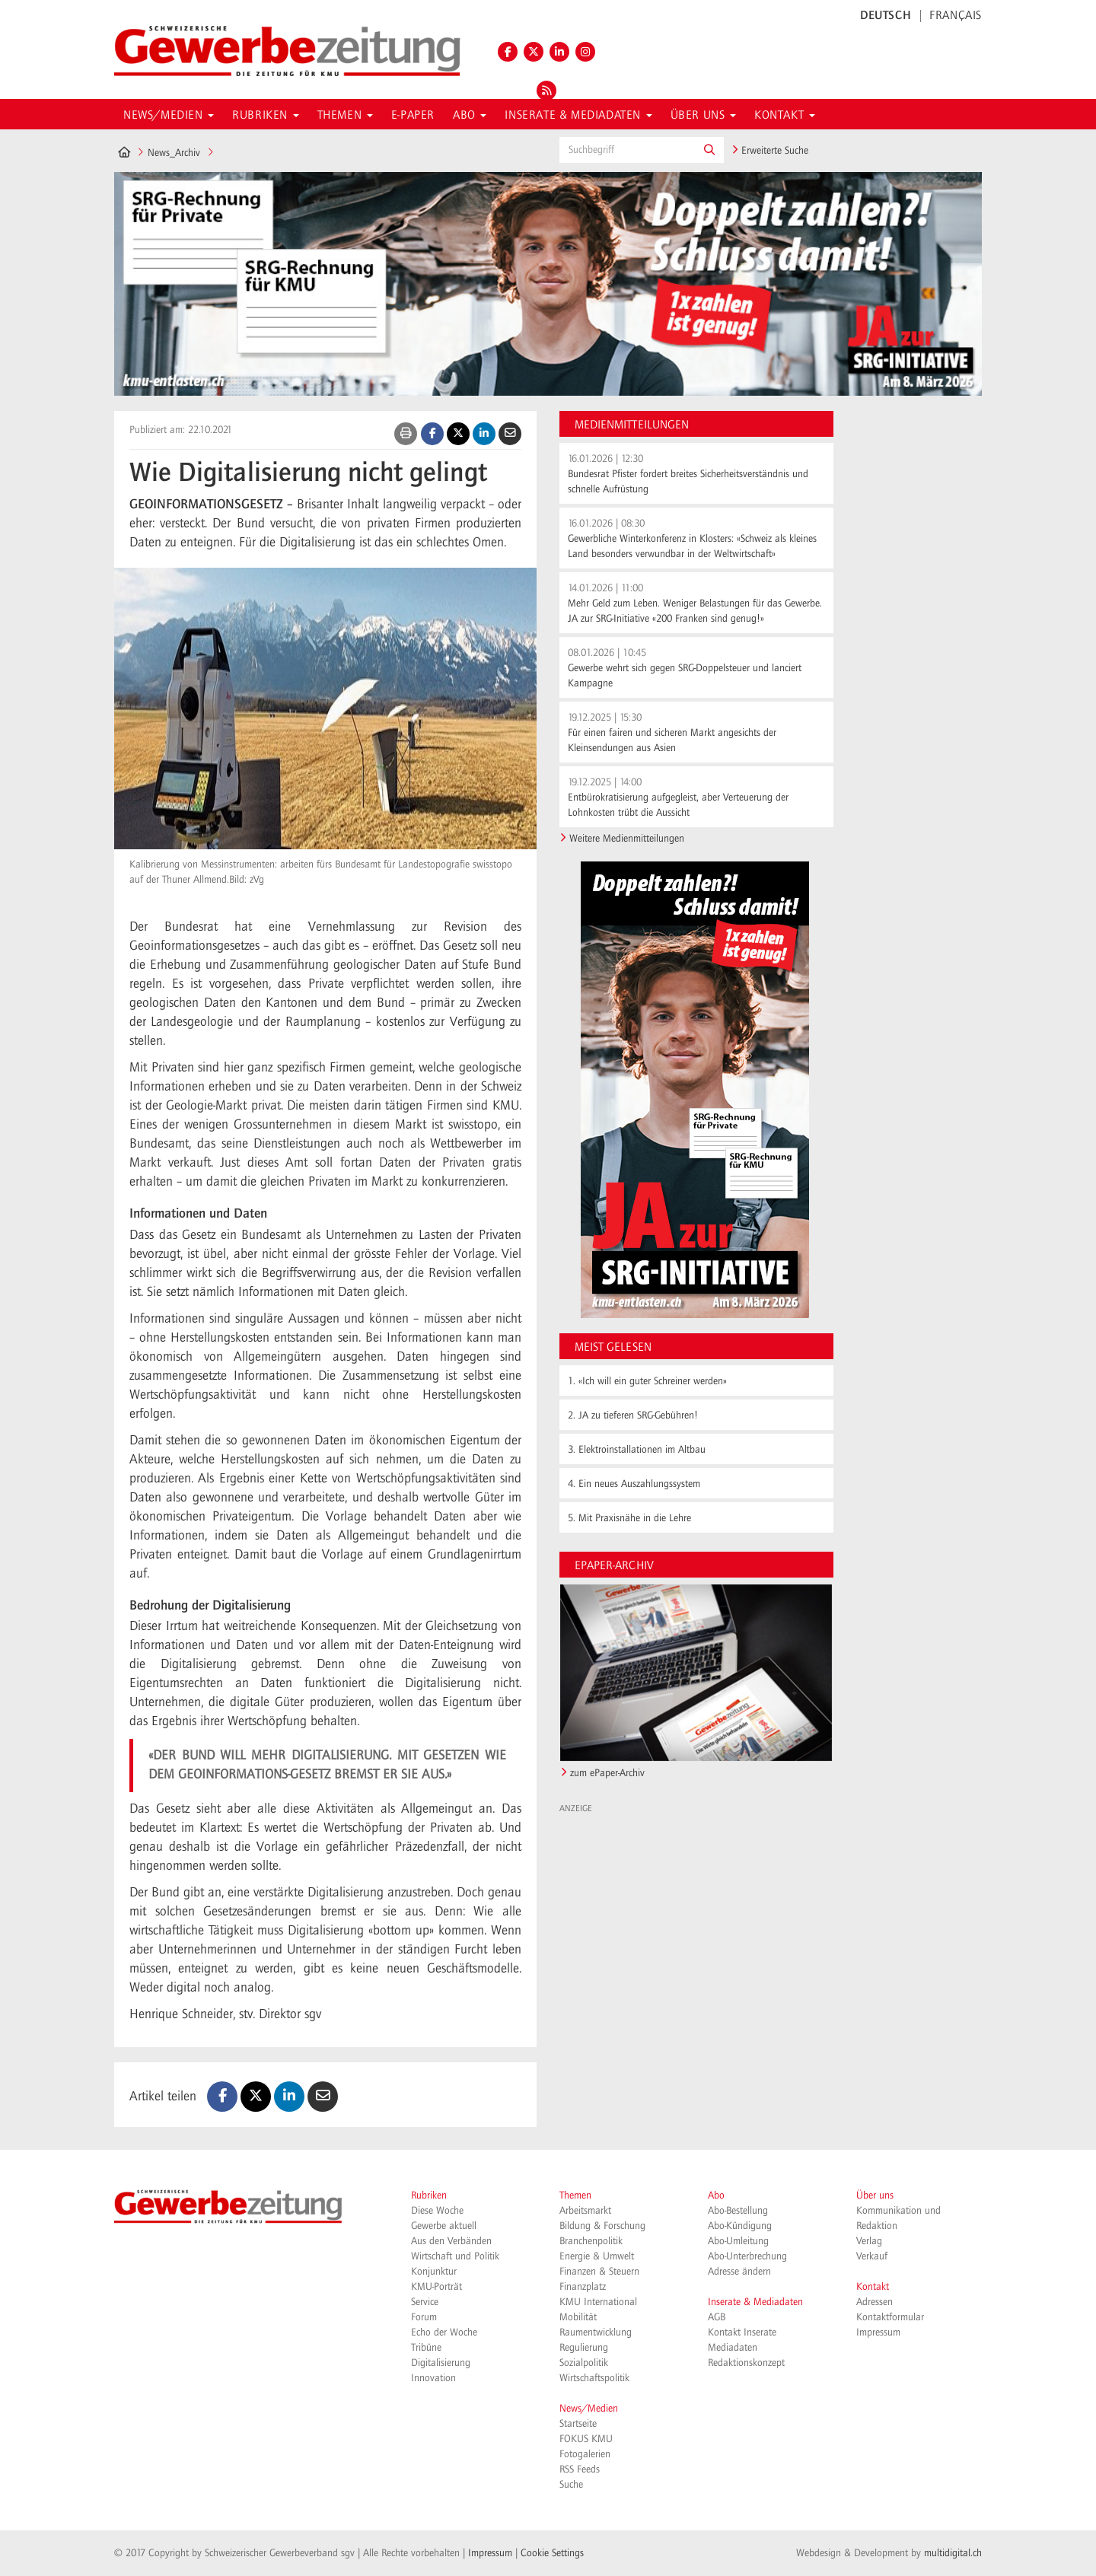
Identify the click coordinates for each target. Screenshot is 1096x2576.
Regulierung (583, 2347)
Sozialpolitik (583, 2363)
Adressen (874, 2302)
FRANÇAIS (955, 16)
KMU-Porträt (436, 2286)
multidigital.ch (953, 2553)
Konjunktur (434, 2271)
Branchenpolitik (591, 2241)
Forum (424, 2317)
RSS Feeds (579, 2469)
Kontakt (872, 2286)
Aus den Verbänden (451, 2241)
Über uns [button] (703, 116)
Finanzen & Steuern (599, 2271)
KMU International (598, 2302)
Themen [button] (345, 116)
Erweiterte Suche (769, 150)
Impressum (878, 2332)
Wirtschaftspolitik (594, 2378)
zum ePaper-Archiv (607, 1773)
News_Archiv (174, 153)
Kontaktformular (890, 2317)
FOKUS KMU (586, 2439)
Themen (575, 2195)
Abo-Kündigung (740, 2226)
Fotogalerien (584, 2454)
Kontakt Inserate (742, 2332)
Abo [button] (469, 116)
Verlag (869, 2241)
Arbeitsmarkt (585, 2210)
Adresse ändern (739, 2271)
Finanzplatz (582, 2286)
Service (424, 2302)
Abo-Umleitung (738, 2241)
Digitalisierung (440, 2363)
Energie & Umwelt (596, 2256)
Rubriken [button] (265, 116)
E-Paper (413, 116)
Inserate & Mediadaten (755, 2302)
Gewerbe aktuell (443, 2226)
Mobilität (578, 2317)
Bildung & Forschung (602, 2226)
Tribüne (426, 2347)
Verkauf (871, 2256)
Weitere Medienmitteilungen (626, 838)
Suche (571, 2484)
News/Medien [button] (168, 116)
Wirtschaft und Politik (455, 2256)
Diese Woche (437, 2210)
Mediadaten (732, 2347)
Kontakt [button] (784, 116)
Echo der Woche (444, 2332)
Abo (716, 2195)
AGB (716, 2317)
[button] (709, 150)
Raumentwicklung (595, 2332)
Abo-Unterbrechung (747, 2256)
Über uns (875, 2195)
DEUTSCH (885, 16)
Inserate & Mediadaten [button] (578, 116)
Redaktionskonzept (746, 2363)
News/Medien (588, 2408)
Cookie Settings (552, 2553)
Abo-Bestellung (738, 2210)
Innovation (433, 2378)
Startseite (578, 2423)
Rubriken (429, 2195)
